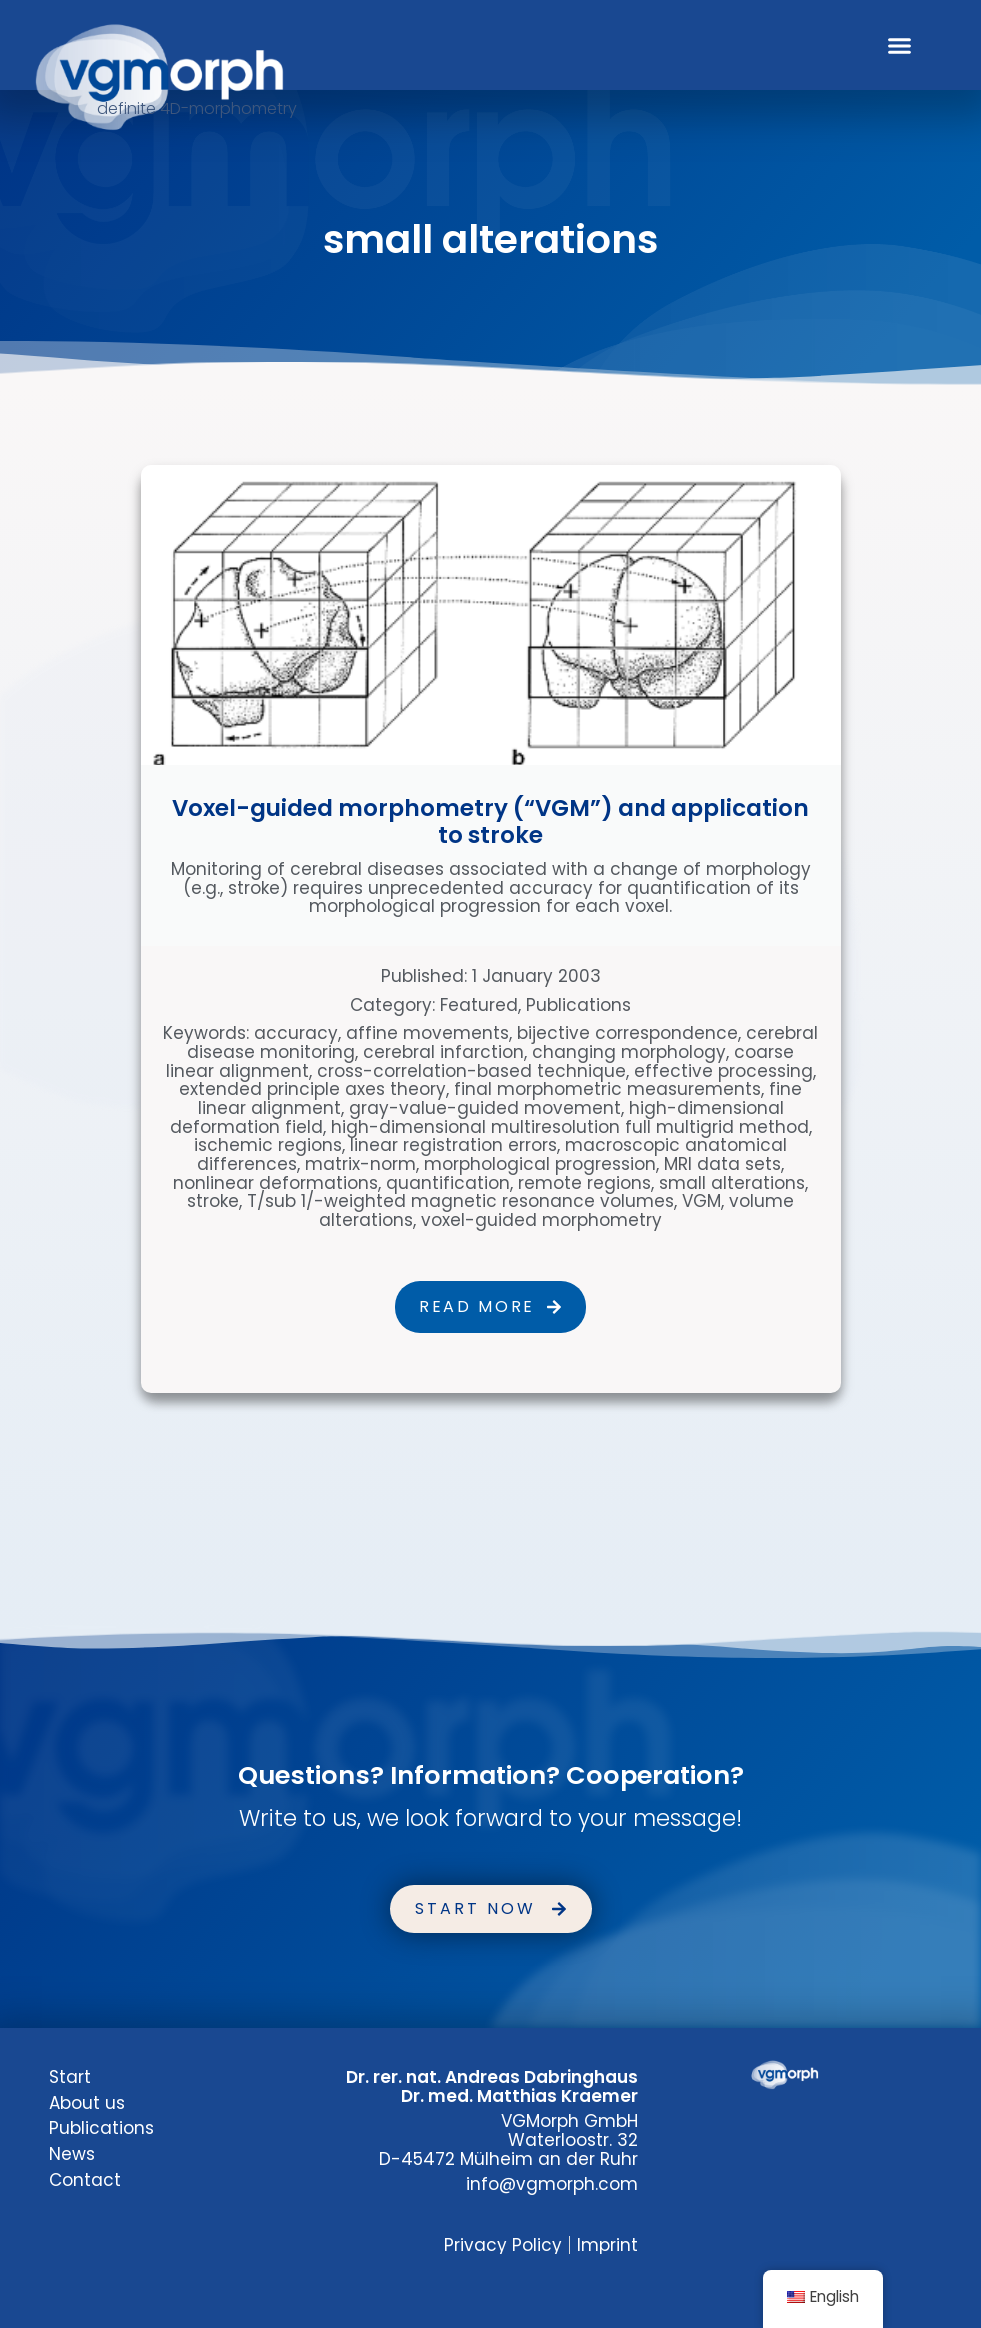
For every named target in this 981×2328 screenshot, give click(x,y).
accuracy (296, 1033)
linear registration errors (453, 1145)
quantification (448, 1183)
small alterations (732, 1183)
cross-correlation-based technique (471, 1071)
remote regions (584, 1183)
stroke (213, 1201)
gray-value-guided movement (485, 1108)
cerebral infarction (443, 1052)
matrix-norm (360, 1164)
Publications (578, 1005)
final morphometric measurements (607, 1089)
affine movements (427, 1033)
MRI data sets (722, 1164)
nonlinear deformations (275, 1183)
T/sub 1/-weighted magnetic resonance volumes (460, 1201)
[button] (899, 45)
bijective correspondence (627, 1033)
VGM (701, 1201)
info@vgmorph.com (552, 2184)
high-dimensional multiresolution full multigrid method (570, 1127)
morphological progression (540, 1164)
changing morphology (629, 1052)
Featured (479, 1005)
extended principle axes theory (312, 1089)
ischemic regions (268, 1145)
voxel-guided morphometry (541, 1220)
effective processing (723, 1071)
